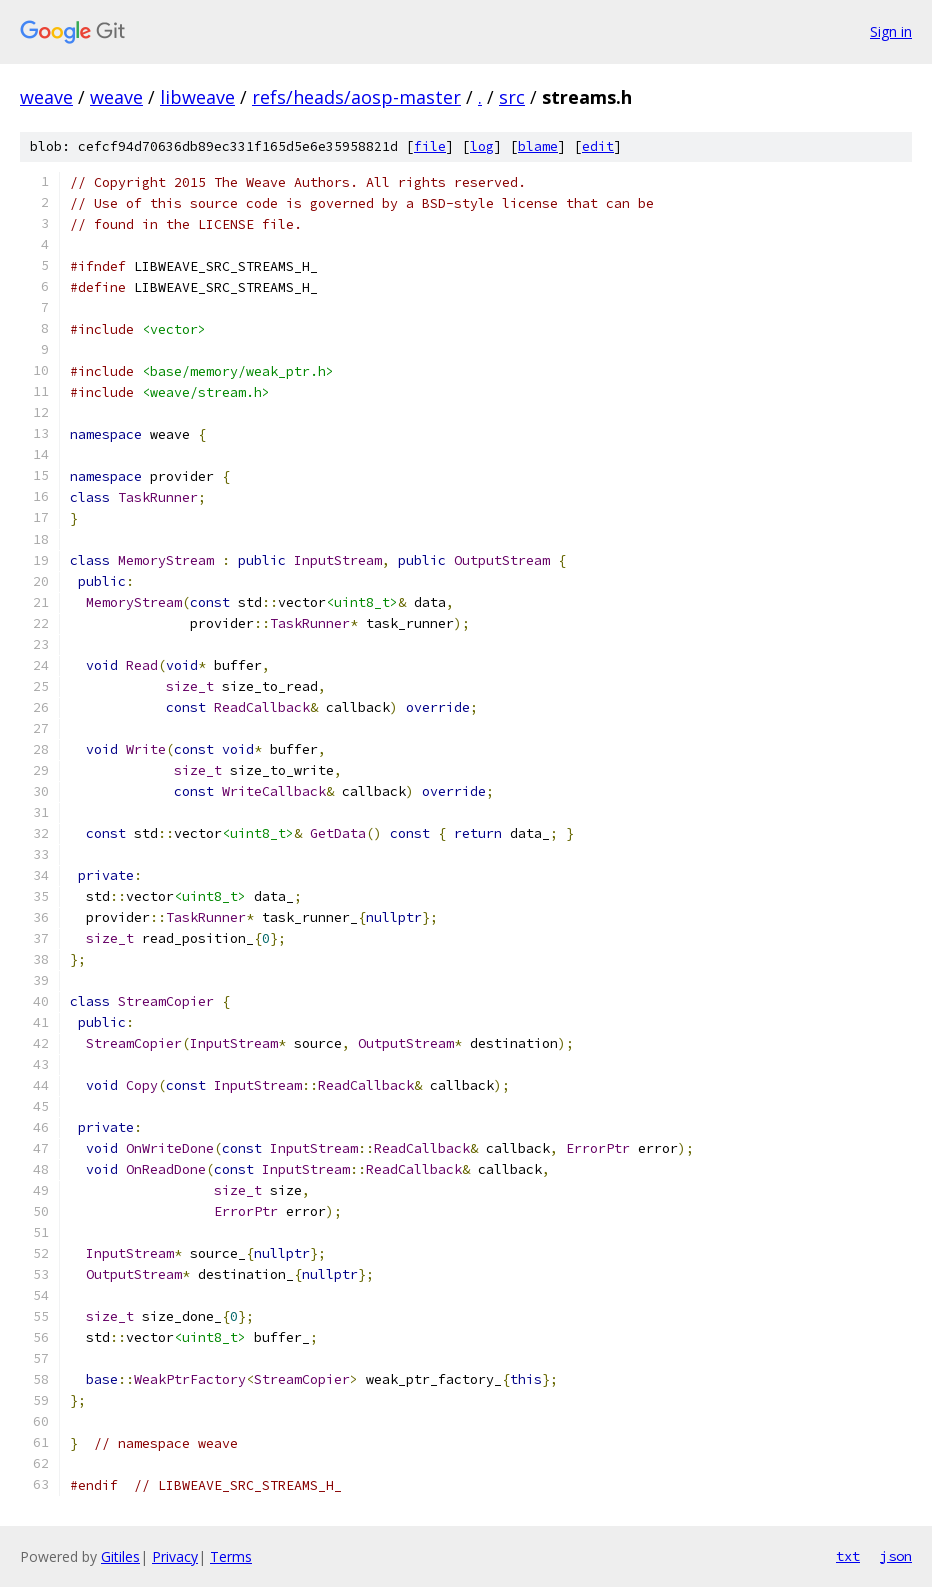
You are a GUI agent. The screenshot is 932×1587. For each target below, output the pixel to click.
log (482, 146)
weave (46, 97)
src (512, 97)
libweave (197, 97)
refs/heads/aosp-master (356, 97)
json (896, 1556)
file (430, 146)
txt (848, 1556)
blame (538, 146)
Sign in (891, 31)
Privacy (175, 1556)
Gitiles (120, 1556)
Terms (231, 1556)
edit (598, 146)
